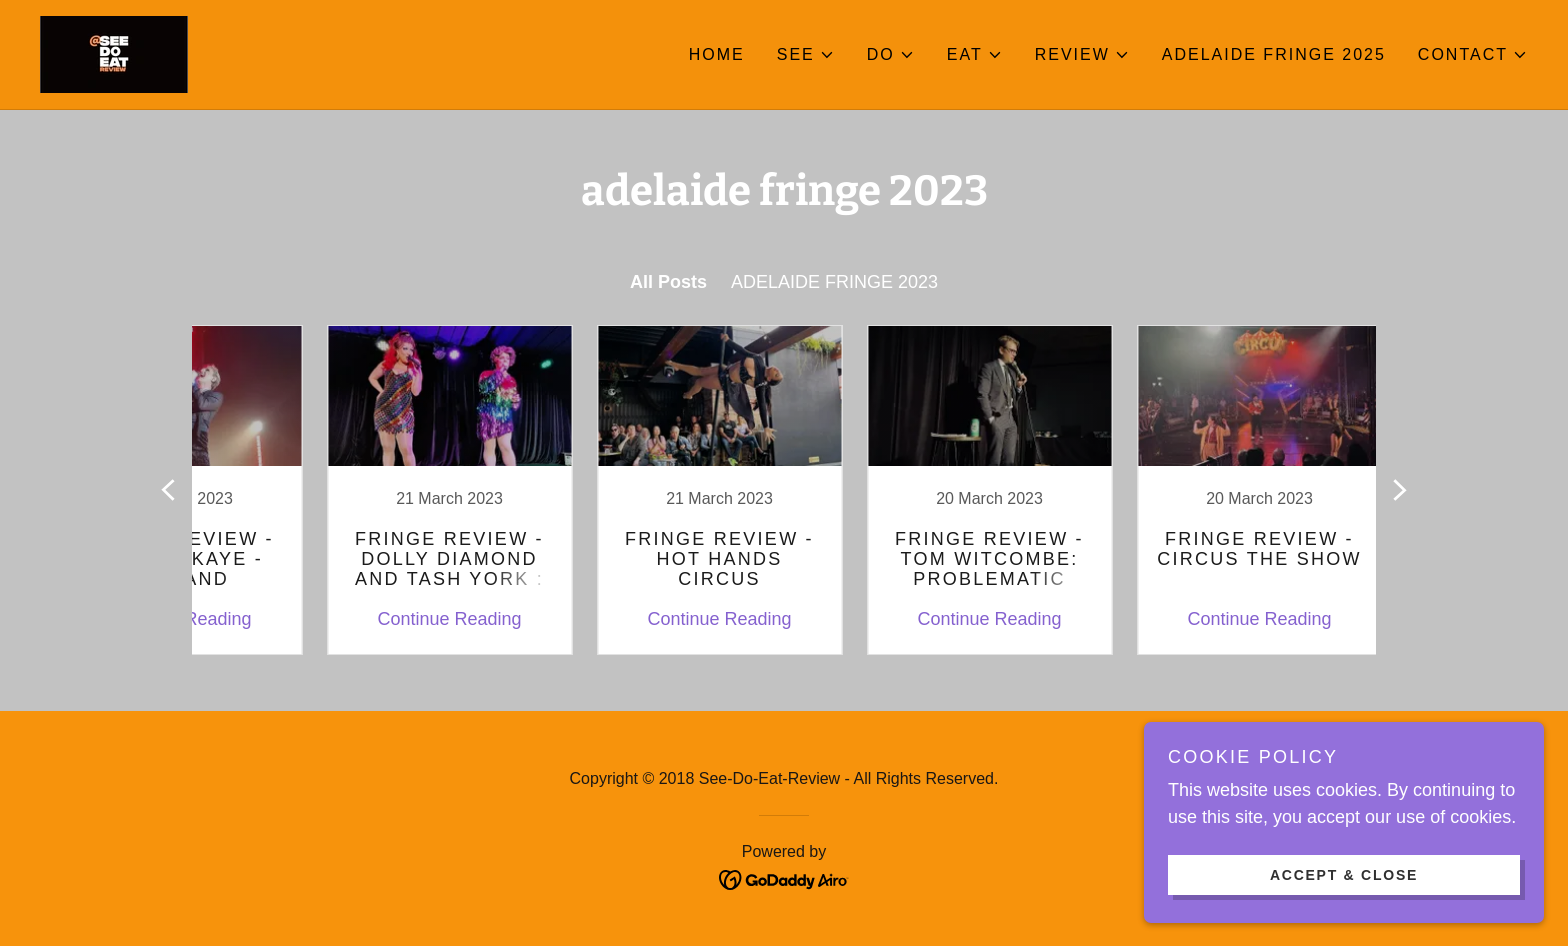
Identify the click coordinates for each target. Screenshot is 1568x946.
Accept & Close (1344, 874)
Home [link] (717, 54)
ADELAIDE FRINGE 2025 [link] (1274, 54)
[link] (114, 53)
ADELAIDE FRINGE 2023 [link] (834, 282)
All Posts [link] (668, 282)
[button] (806, 55)
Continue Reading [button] (379, 619)
